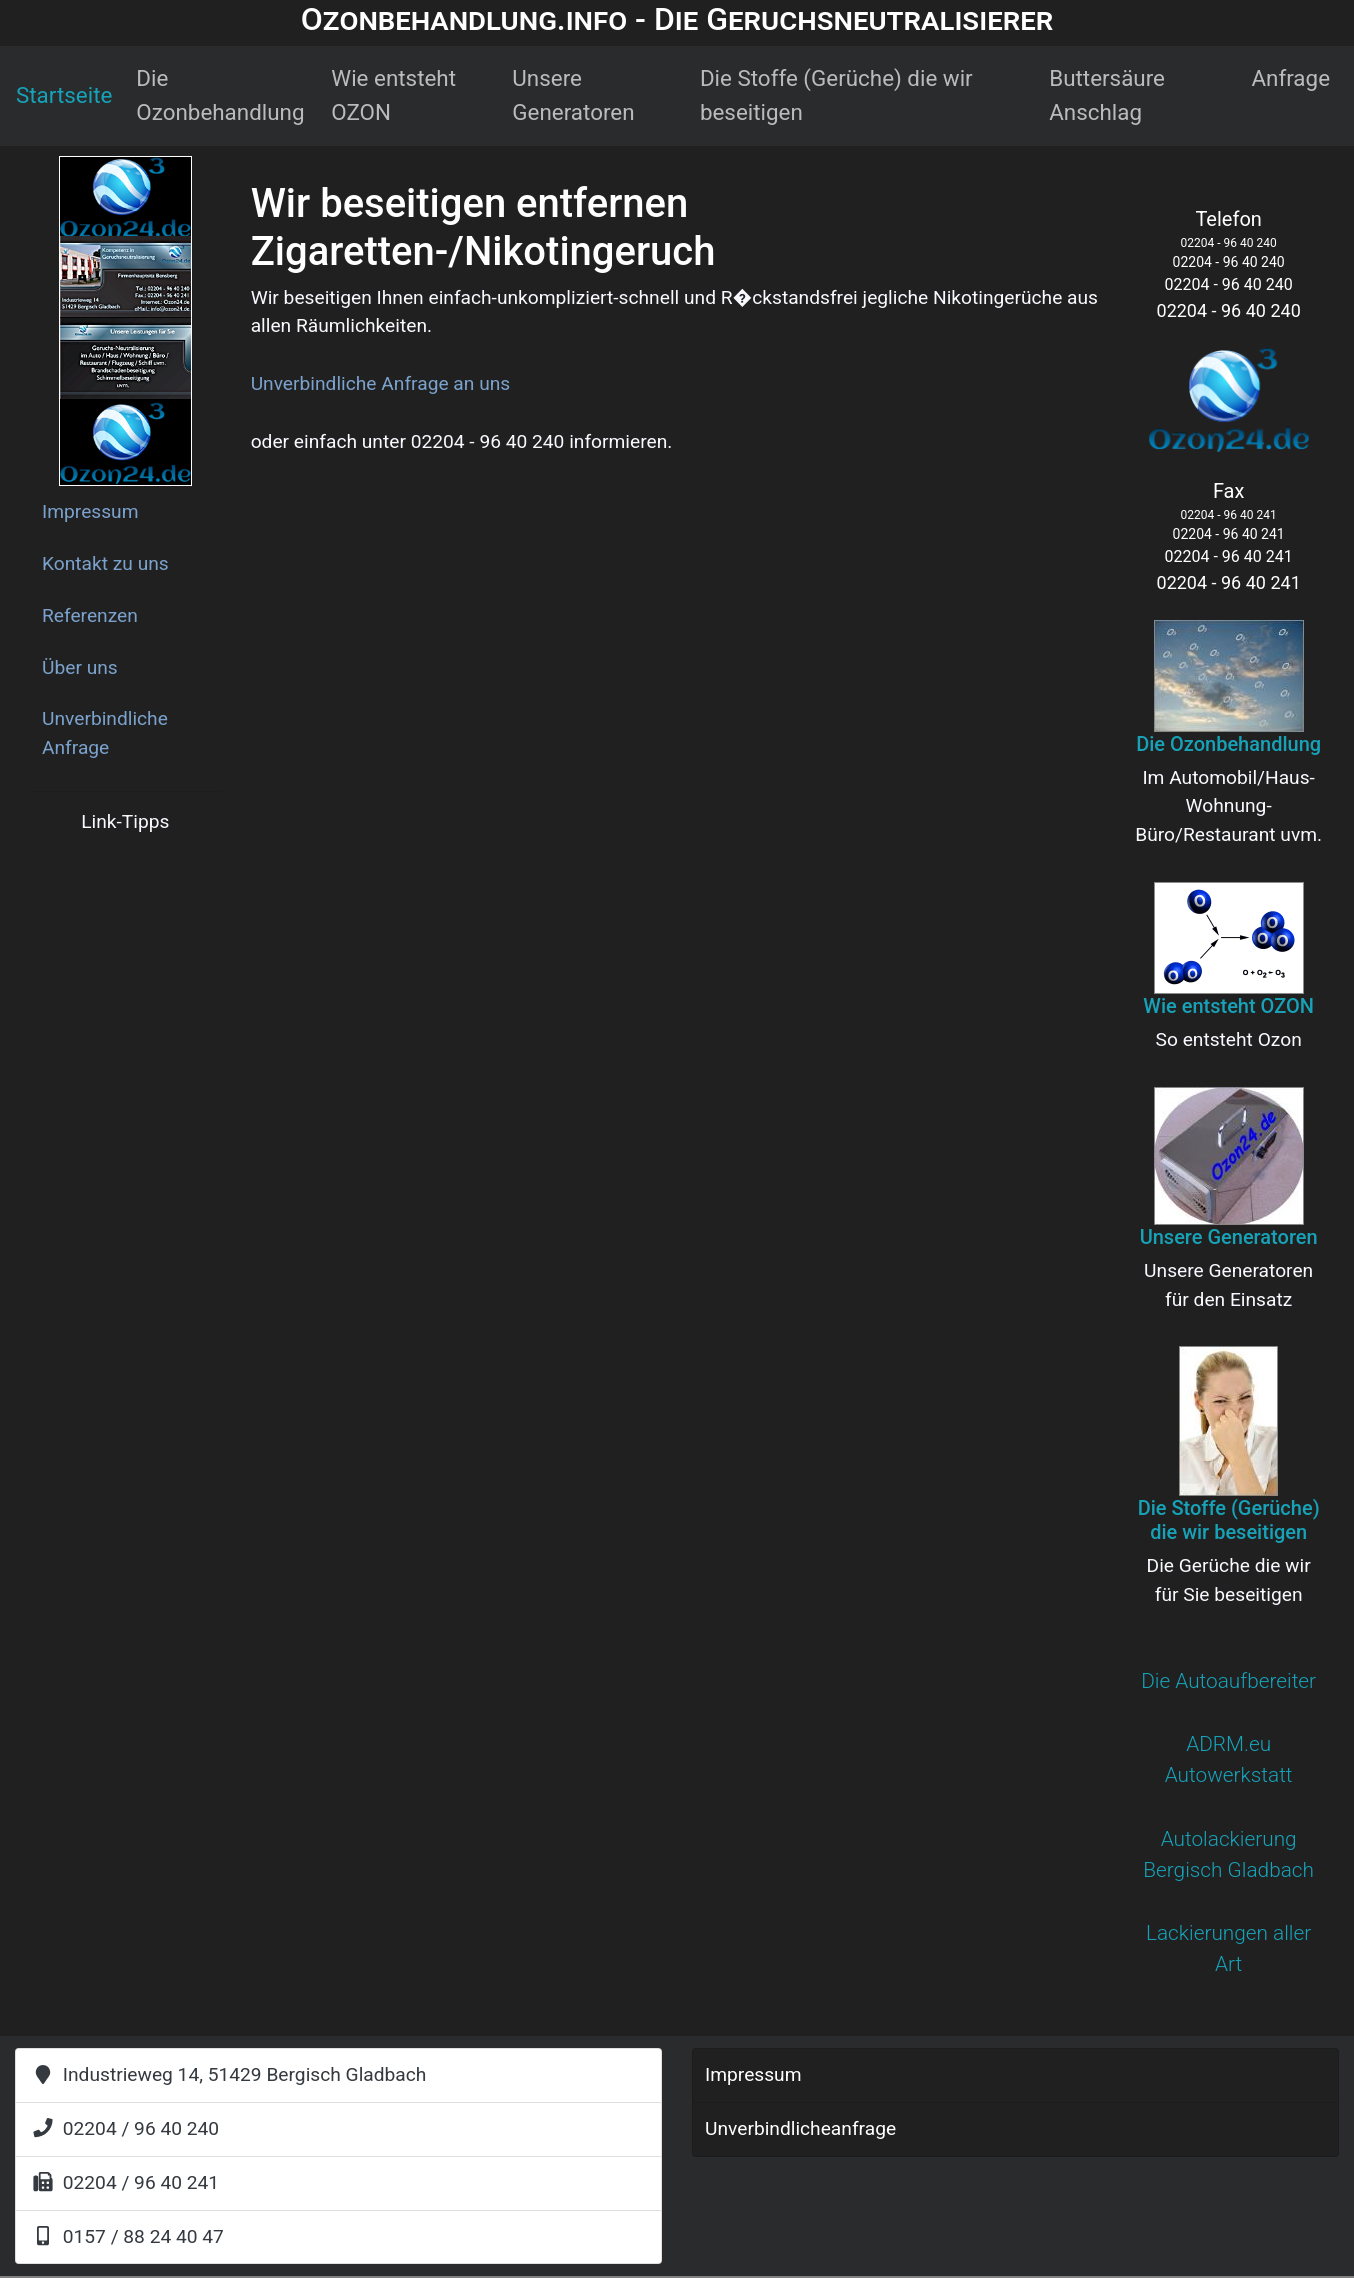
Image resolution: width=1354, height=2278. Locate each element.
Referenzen (90, 615)
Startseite (64, 95)
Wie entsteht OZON (393, 95)
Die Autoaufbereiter (1228, 1681)
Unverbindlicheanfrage (800, 2128)
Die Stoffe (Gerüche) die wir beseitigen (836, 95)
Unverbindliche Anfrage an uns (381, 383)
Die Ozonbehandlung (220, 95)
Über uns (80, 667)
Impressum (90, 511)
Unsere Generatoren (573, 95)
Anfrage (1290, 78)
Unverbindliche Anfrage (105, 733)
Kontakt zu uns (105, 563)
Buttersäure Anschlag (1107, 95)
